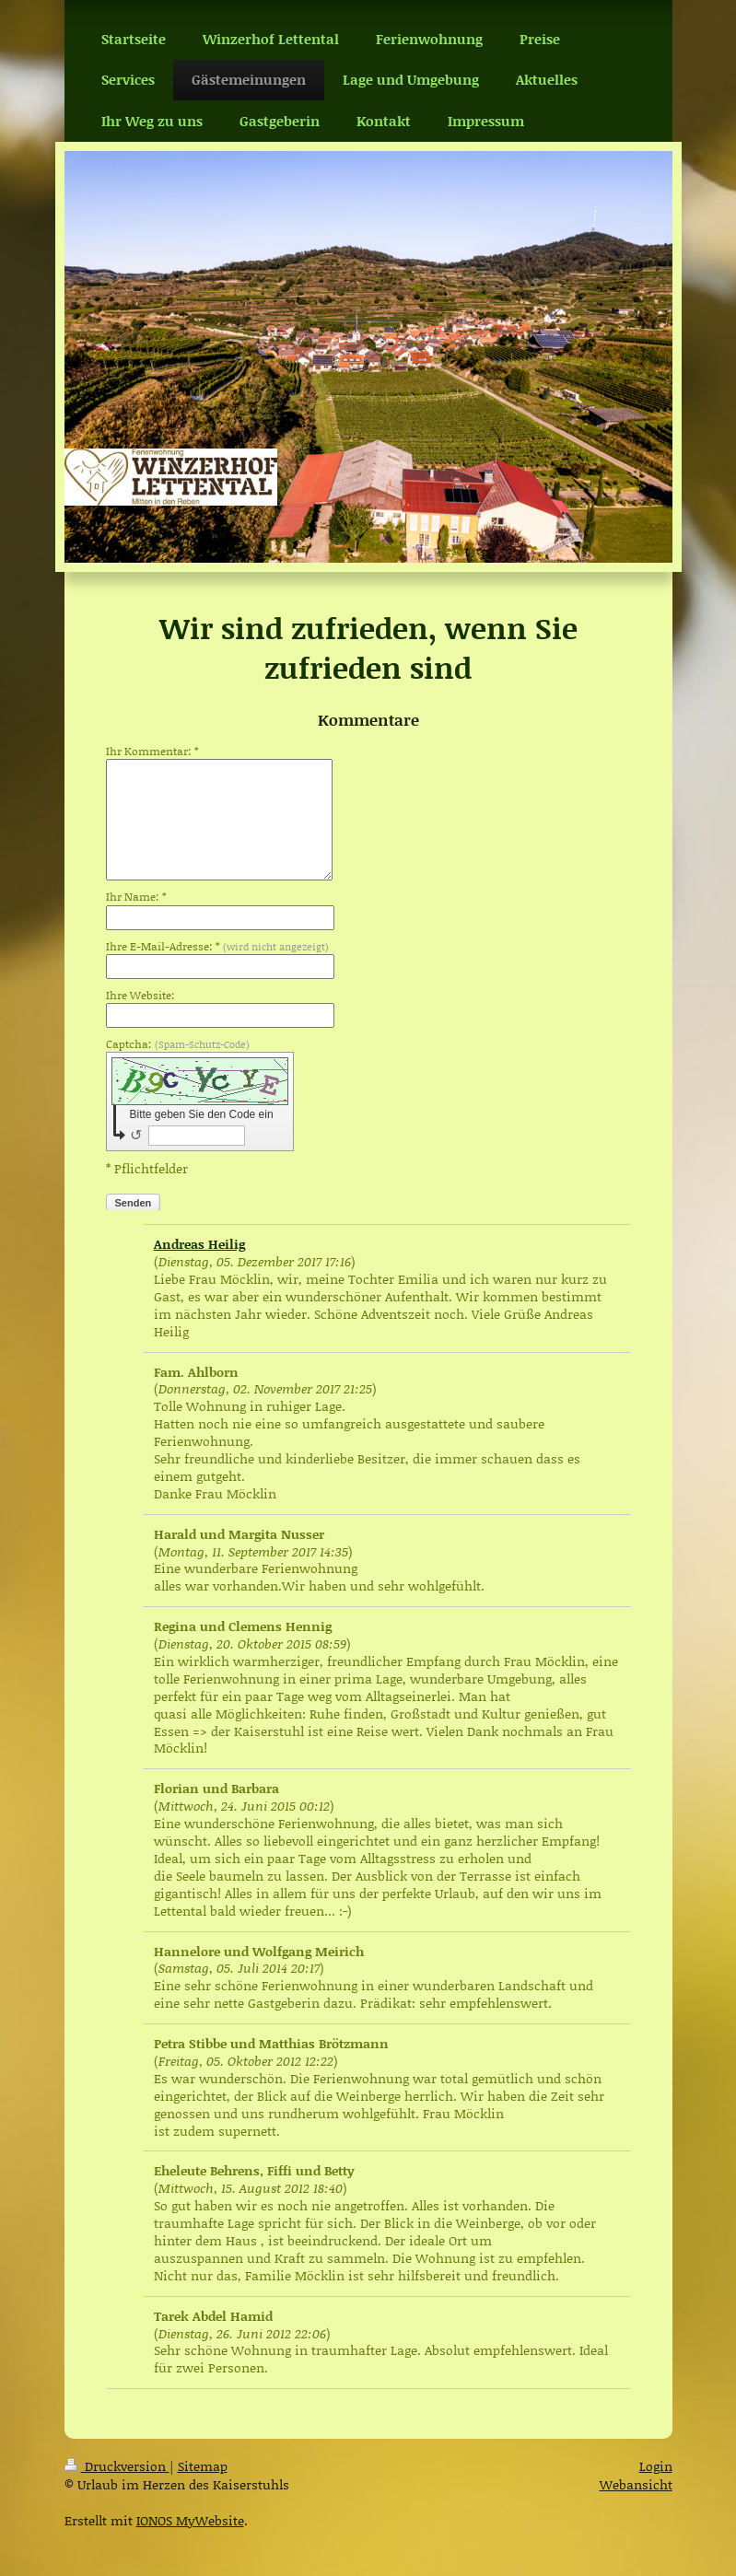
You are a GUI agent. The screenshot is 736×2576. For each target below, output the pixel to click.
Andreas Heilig (199, 1243)
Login (655, 2466)
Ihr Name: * (136, 897)
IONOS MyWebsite (190, 2520)
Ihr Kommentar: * (152, 751)
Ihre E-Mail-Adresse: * (217, 946)
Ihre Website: (140, 995)
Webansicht (636, 2484)
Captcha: (178, 1044)
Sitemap (203, 2466)
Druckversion (116, 2466)
